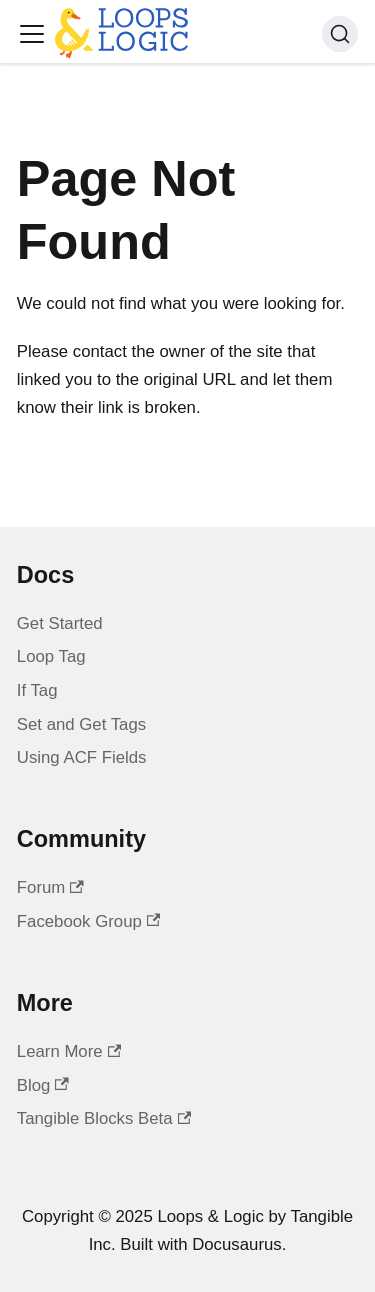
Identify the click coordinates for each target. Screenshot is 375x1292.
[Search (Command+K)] (340, 34)
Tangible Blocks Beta (104, 1118)
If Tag (37, 690)
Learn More (69, 1051)
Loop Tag (51, 656)
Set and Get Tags (81, 724)
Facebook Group (89, 921)
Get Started (60, 623)
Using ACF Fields (82, 757)
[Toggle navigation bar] (32, 34)
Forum (50, 887)
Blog (43, 1085)
